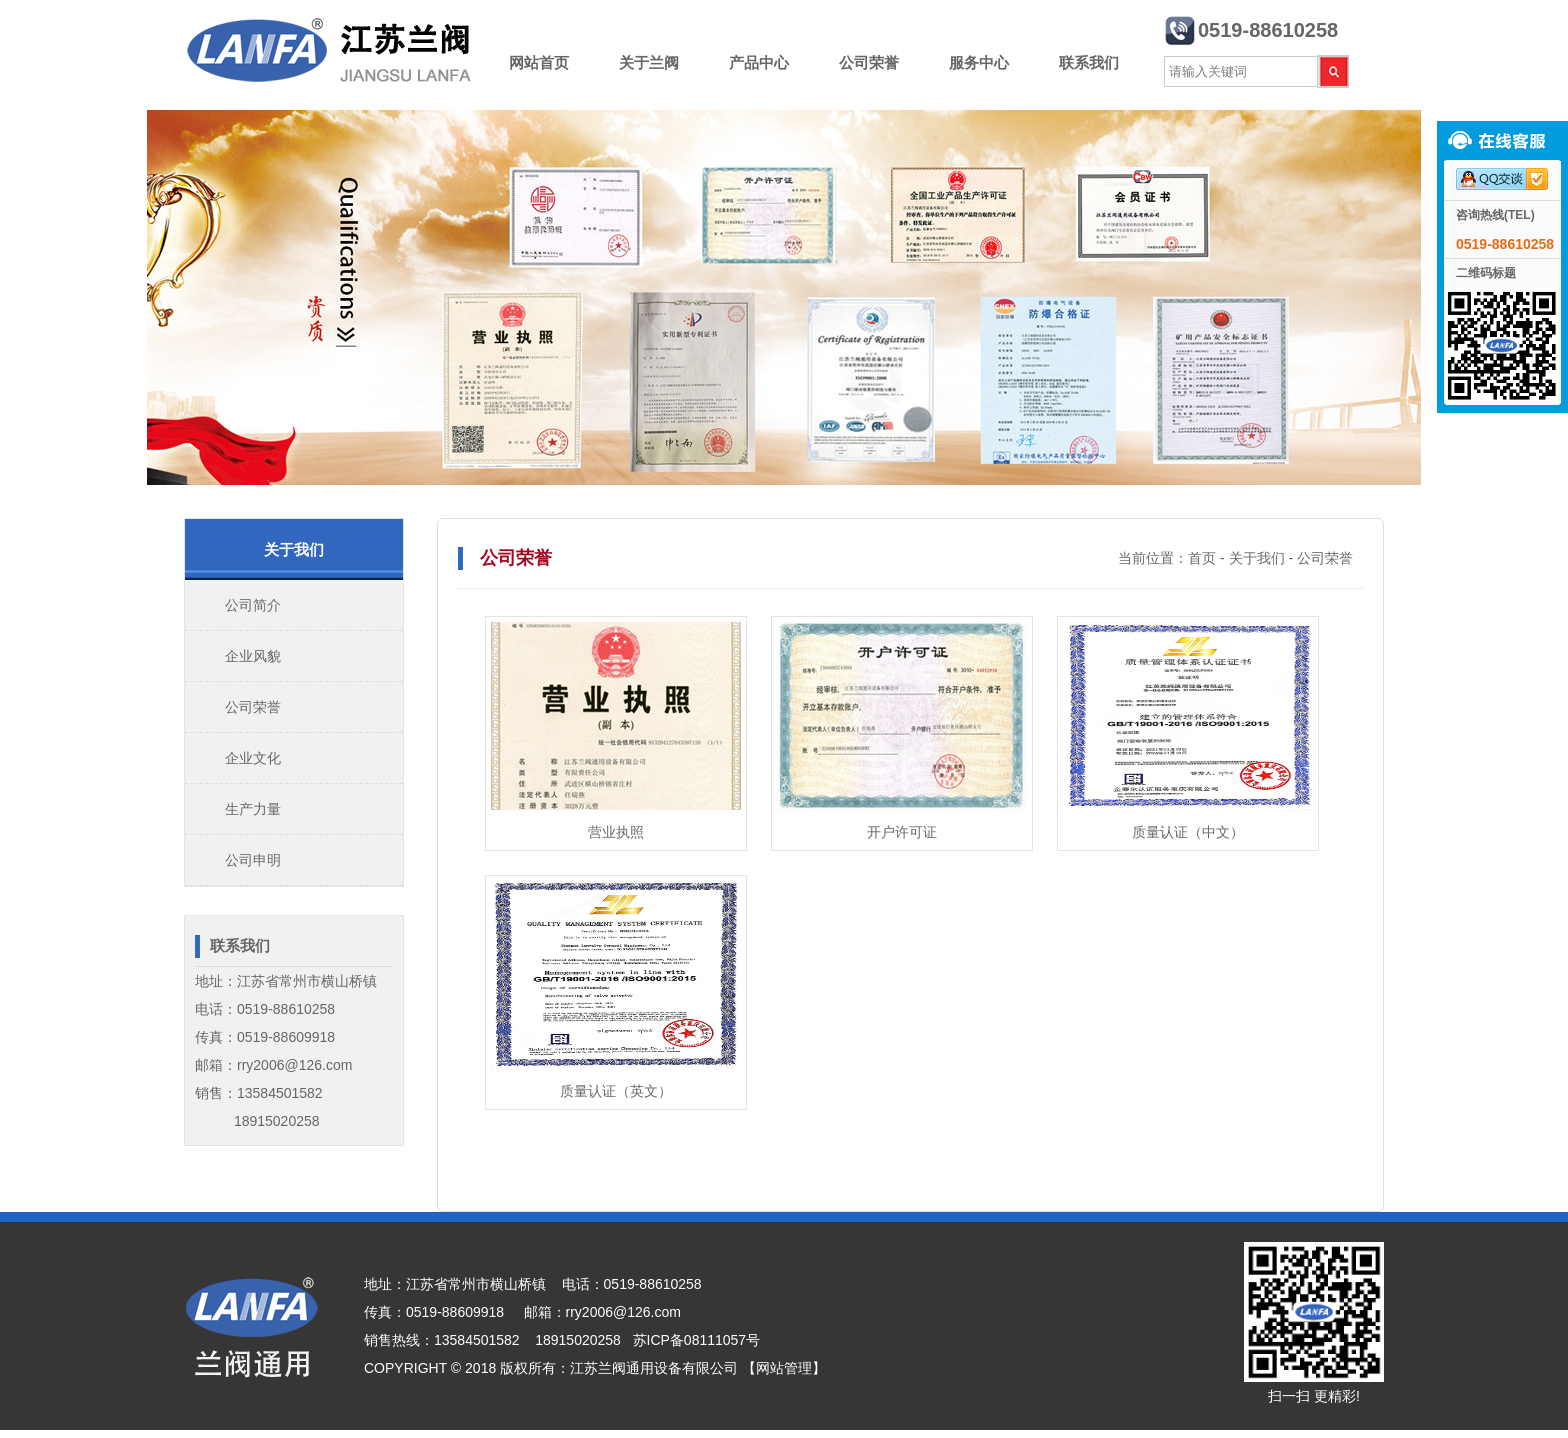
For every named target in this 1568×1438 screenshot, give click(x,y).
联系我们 (1089, 62)
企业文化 (253, 758)
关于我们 (1257, 558)
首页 (1202, 558)
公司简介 (253, 605)
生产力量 (253, 809)
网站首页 (539, 62)
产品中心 (759, 62)
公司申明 (253, 860)
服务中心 (979, 62)
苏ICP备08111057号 (697, 1340)
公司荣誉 (869, 62)
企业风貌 (253, 656)
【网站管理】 (784, 1368)
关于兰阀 (649, 62)
